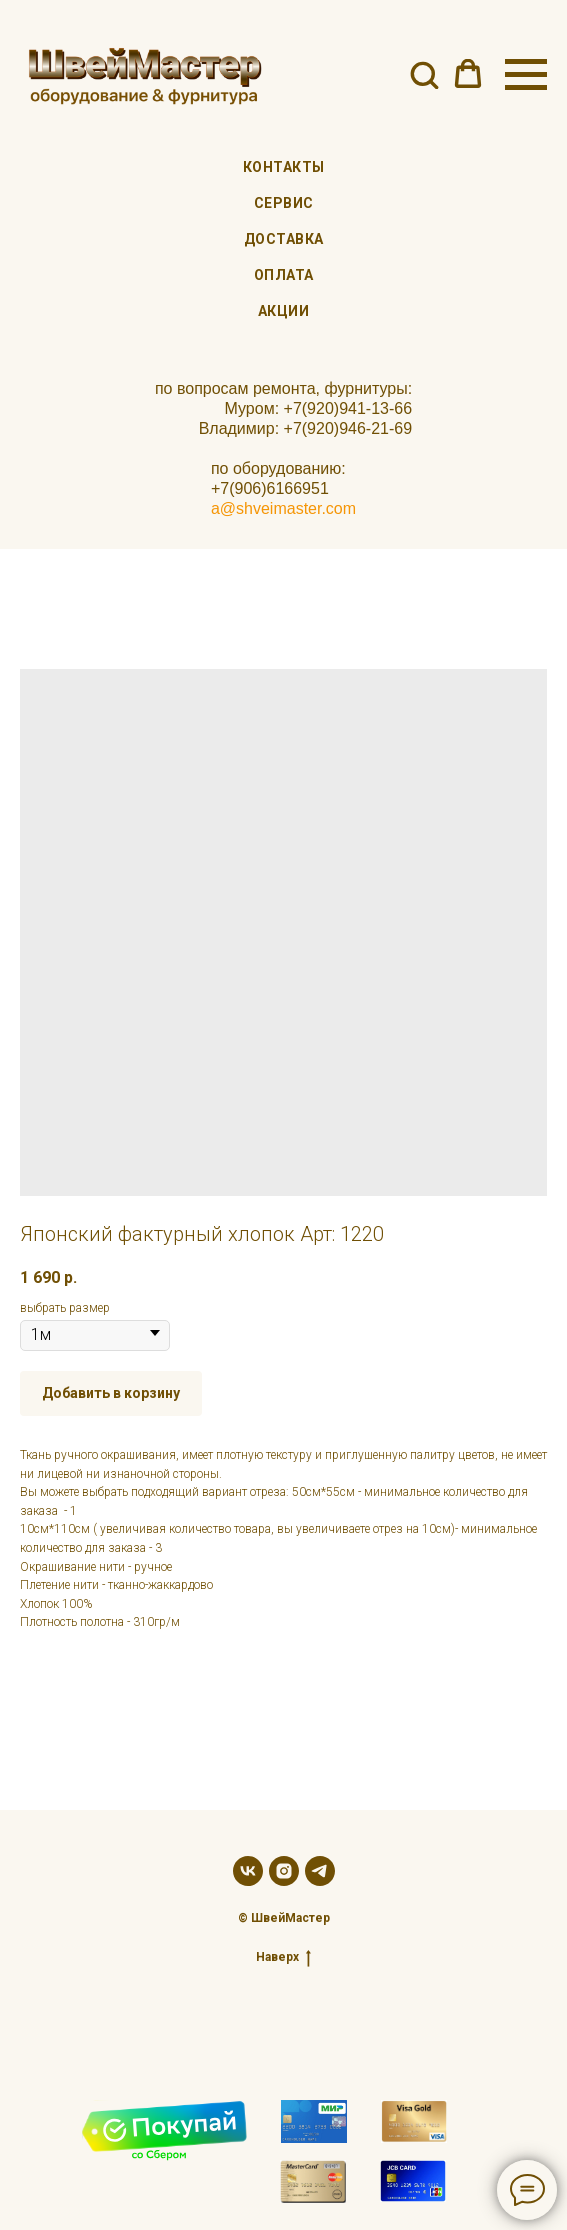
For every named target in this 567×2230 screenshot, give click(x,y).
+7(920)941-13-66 (348, 408)
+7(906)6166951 (270, 488)
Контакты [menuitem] (284, 167)
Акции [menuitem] (284, 311)
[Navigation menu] (526, 75)
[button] (424, 74)
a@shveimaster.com (283, 508)
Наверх (283, 1957)
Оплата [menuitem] (284, 275)
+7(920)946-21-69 (348, 428)
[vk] (248, 1871)
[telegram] (320, 1871)
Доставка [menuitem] (284, 239)
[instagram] (284, 1871)
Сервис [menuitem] (284, 203)
